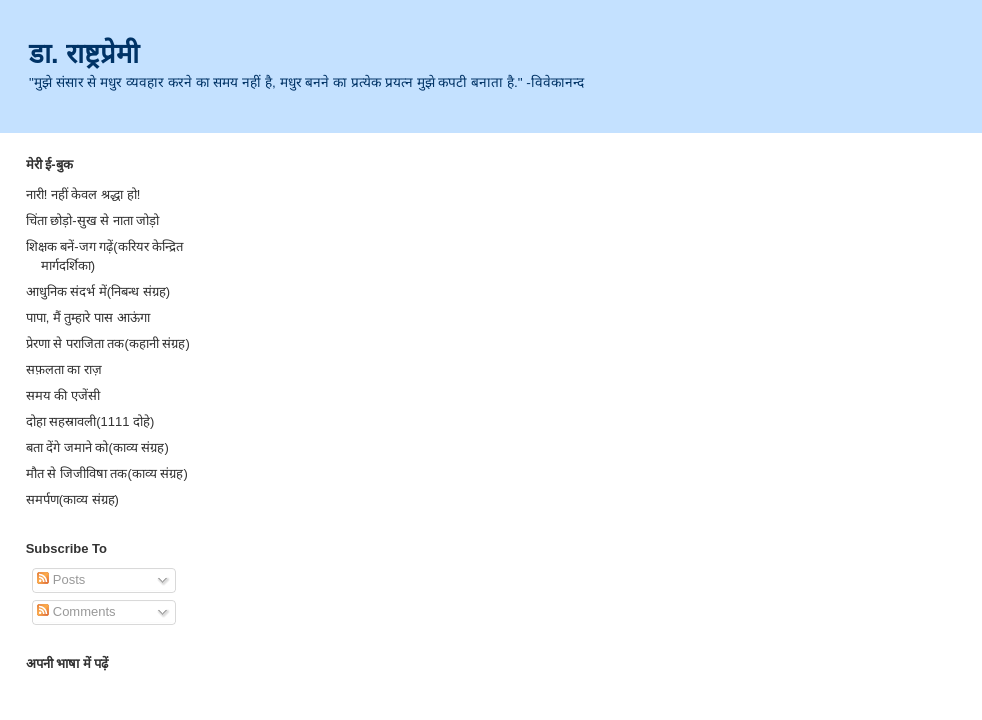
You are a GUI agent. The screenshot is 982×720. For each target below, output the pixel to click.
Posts (61, 579)
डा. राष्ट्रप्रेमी (84, 53)
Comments (76, 611)
